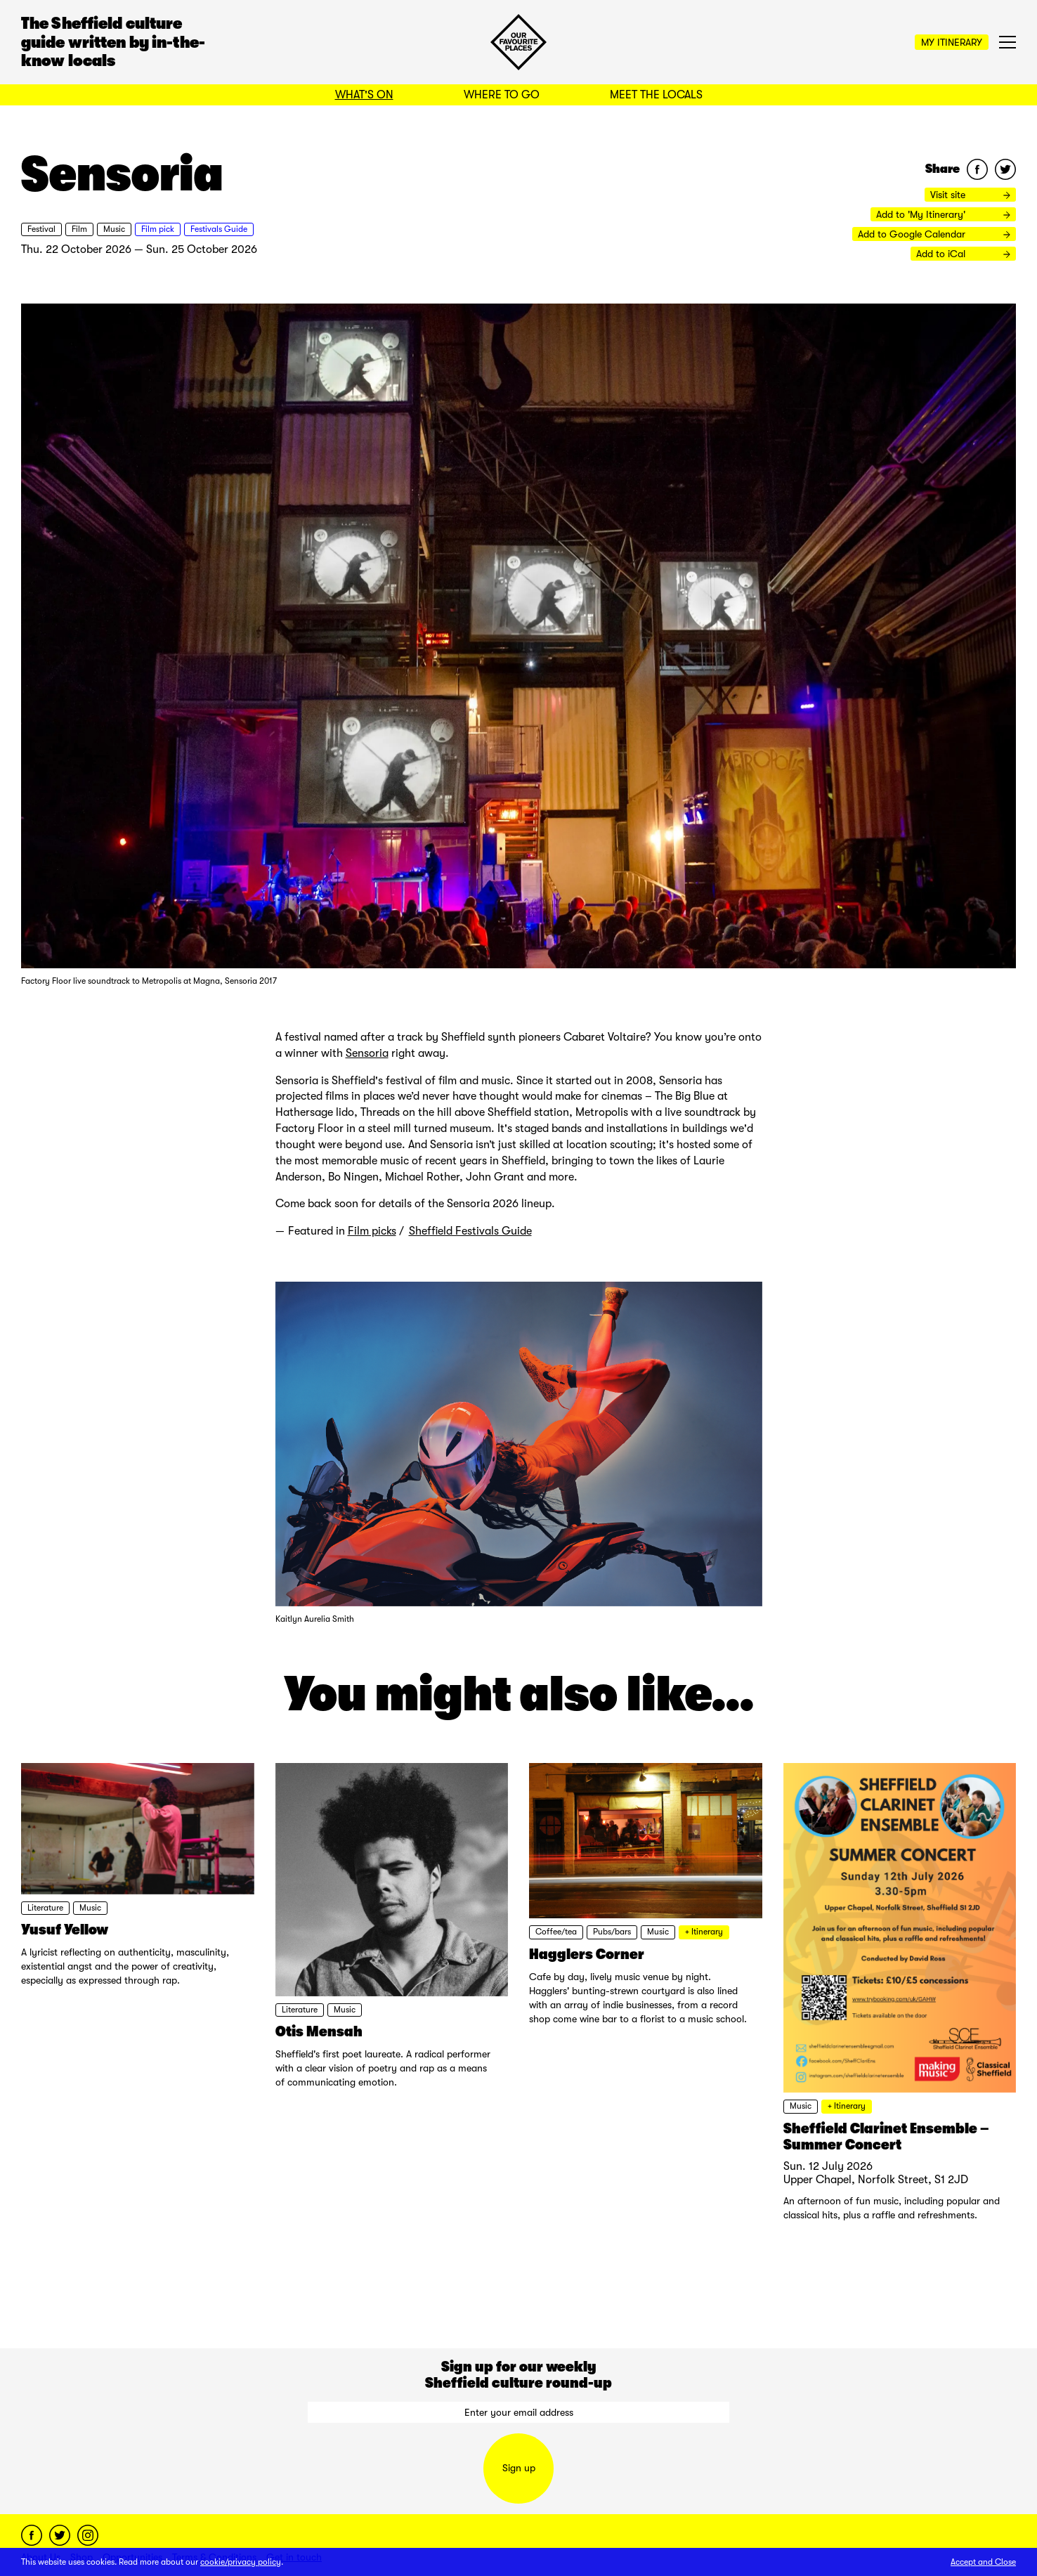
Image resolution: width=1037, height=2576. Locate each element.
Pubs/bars (612, 1932)
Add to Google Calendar (934, 234)
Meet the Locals (656, 95)
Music (114, 229)
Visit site (970, 194)
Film (79, 229)
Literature (45, 1908)
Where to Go (502, 95)
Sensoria (367, 1053)
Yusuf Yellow (64, 1929)
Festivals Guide (218, 229)
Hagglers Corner (586, 1954)
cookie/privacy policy (240, 2562)
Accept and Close (983, 2562)
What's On (364, 95)
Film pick (157, 229)
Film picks (372, 1231)
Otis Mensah (319, 2031)
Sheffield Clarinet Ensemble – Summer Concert (886, 2136)
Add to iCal (963, 253)
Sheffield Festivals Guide (470, 1231)
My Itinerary (951, 42)
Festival (41, 229)
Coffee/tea (556, 1932)
